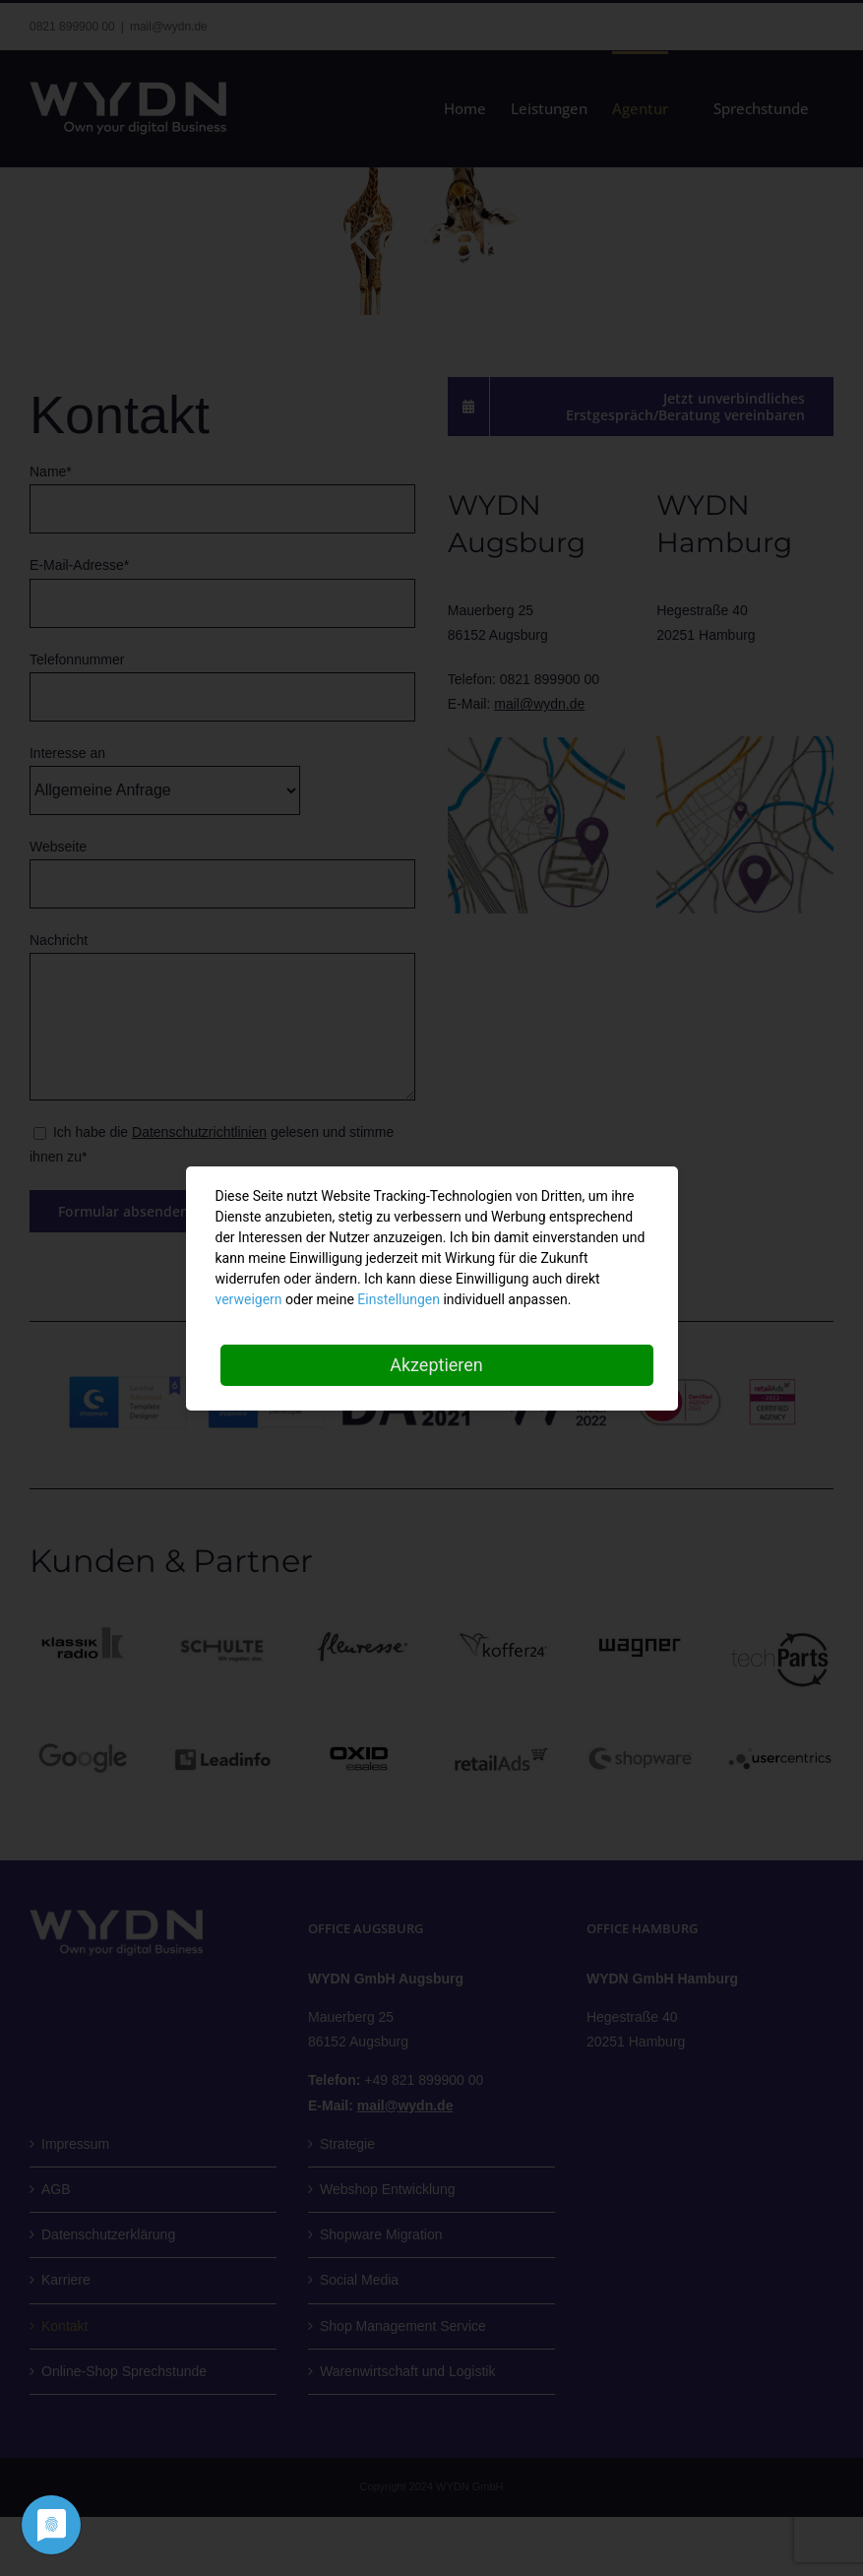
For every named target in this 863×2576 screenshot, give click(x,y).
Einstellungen (398, 1299)
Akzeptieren (436, 1364)
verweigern (249, 1299)
